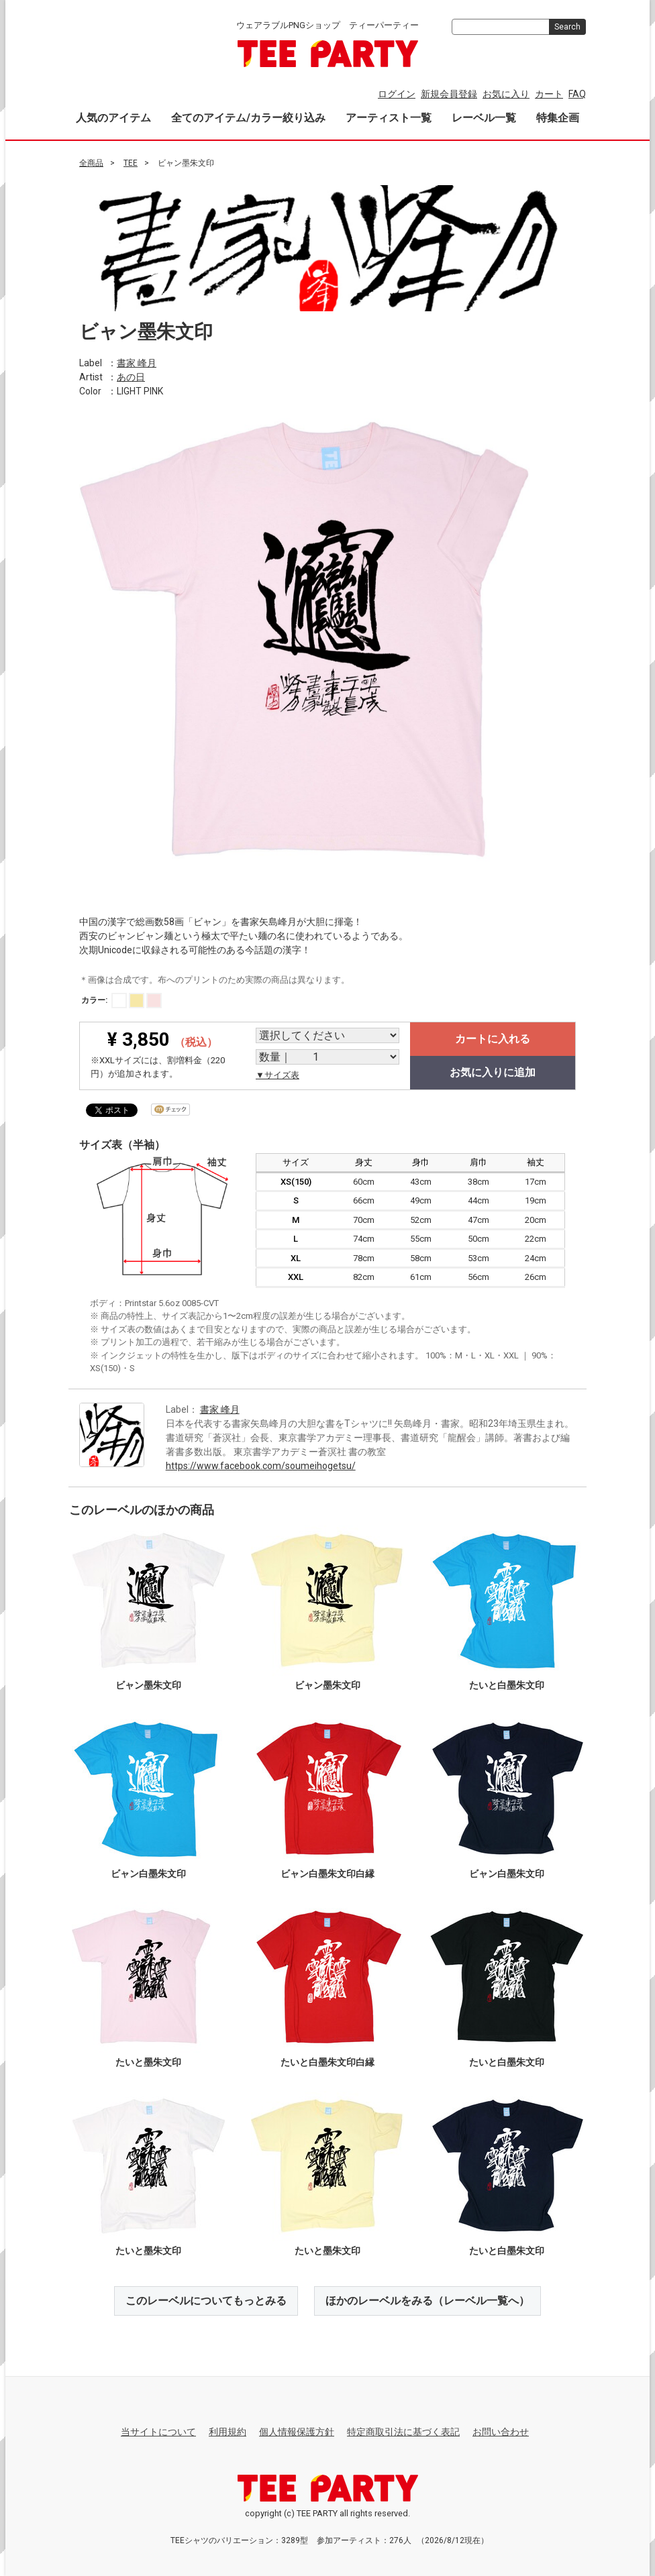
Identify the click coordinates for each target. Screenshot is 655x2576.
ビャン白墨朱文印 (148, 1873)
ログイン (396, 94)
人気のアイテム (113, 117)
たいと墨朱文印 (148, 2061)
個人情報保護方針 (296, 2431)
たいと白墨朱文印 (506, 1684)
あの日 (131, 376)
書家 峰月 (136, 362)
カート (549, 94)
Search (567, 27)
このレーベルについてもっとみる (206, 2300)
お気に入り (506, 94)
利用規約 (227, 2431)
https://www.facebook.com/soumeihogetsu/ (261, 1465)
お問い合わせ (500, 2431)
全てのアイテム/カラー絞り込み (248, 117)
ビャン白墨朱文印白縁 (327, 1873)
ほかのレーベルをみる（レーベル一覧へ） (427, 2300)
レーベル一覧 (484, 117)
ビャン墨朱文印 (148, 1684)
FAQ (577, 94)
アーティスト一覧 (389, 117)
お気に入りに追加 (493, 1072)
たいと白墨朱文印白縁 (327, 2061)
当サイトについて (158, 2431)
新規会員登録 (449, 94)
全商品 (91, 163)
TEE (130, 163)
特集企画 (557, 117)
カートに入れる (492, 1038)
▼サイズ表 (277, 1075)
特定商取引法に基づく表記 (403, 2431)
